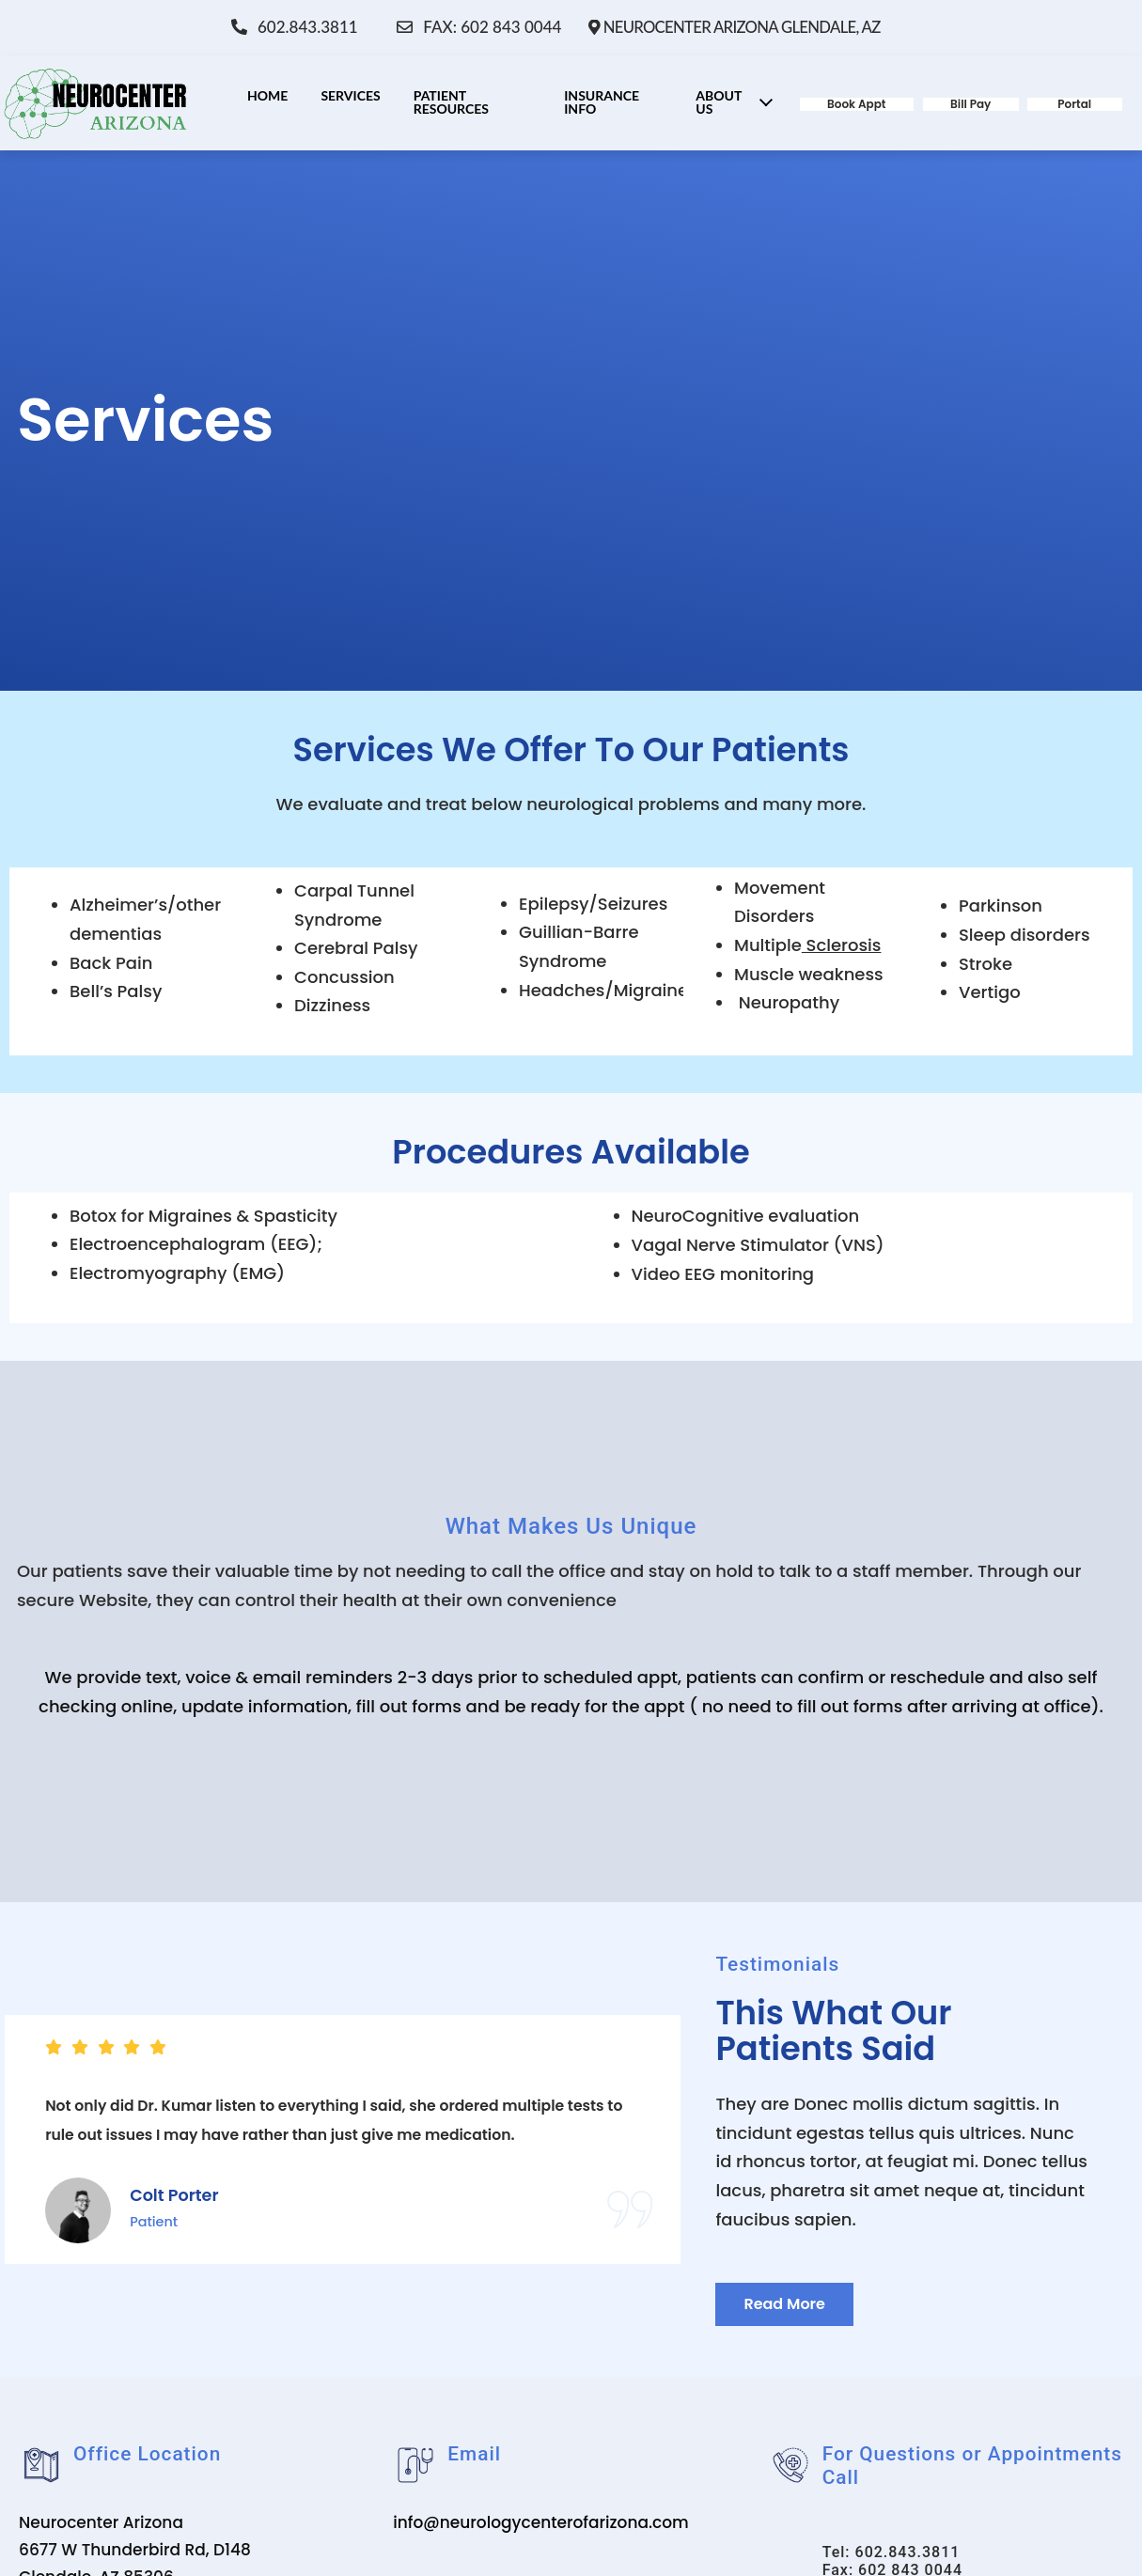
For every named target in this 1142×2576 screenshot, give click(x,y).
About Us (738, 101)
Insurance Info (601, 101)
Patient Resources (451, 101)
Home (267, 94)
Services (350, 94)
